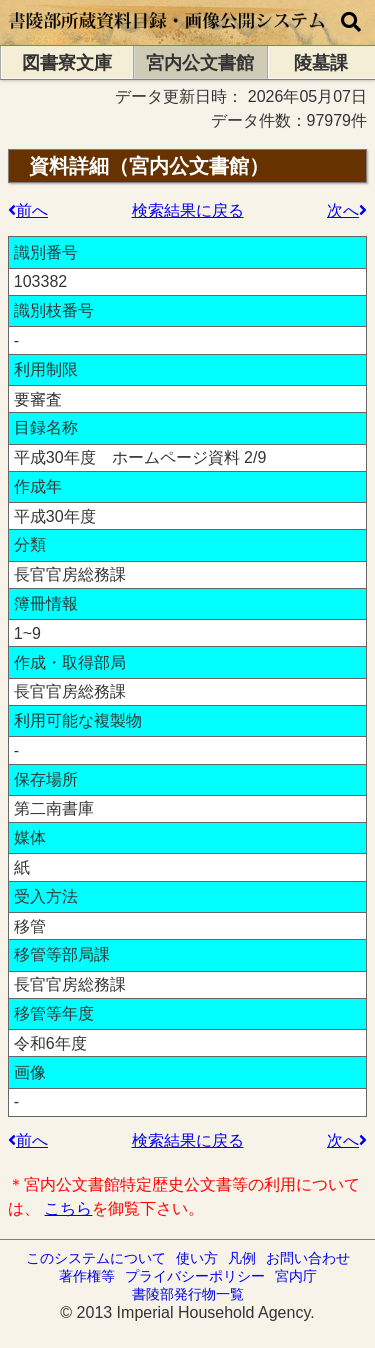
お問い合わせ (308, 1258)
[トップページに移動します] (167, 35)
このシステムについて (96, 1258)
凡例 (242, 1258)
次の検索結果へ (363, 210)
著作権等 (87, 1276)
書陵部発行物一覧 (188, 1294)
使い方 (197, 1258)
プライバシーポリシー (195, 1276)
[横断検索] (351, 22)
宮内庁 (296, 1276)
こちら (68, 1208)
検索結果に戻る (188, 210)
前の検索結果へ (12, 210)
